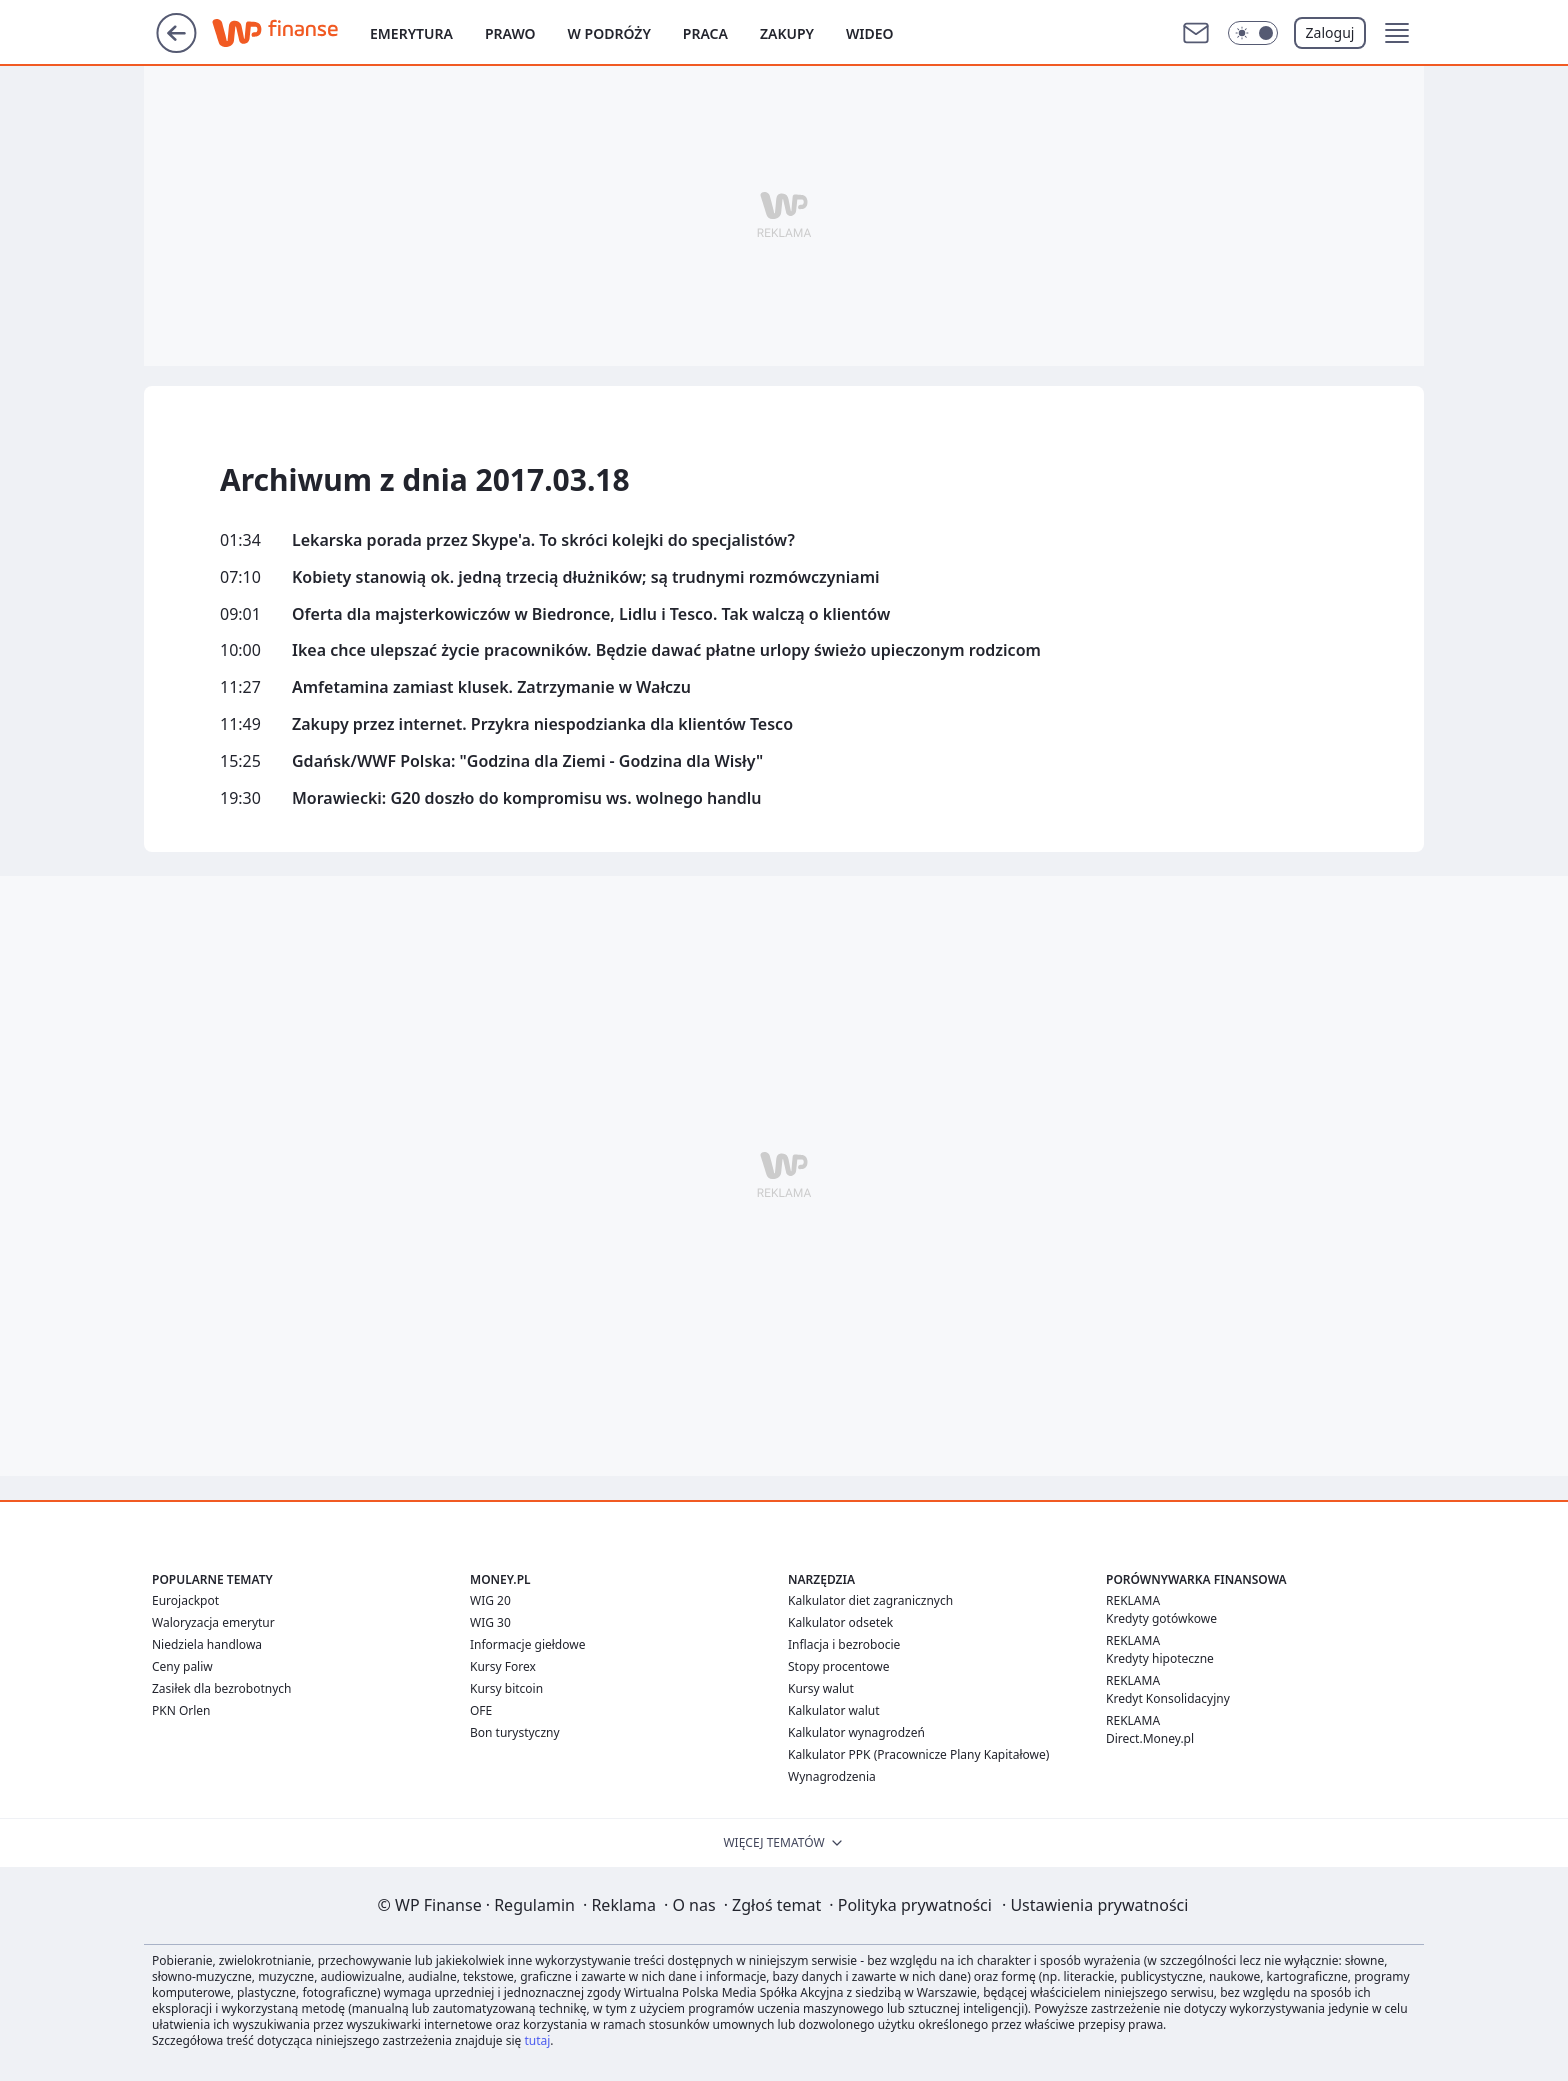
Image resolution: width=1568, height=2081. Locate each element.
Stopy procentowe (838, 1666)
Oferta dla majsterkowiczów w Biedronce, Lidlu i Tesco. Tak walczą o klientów (591, 614)
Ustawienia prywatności (1095, 1905)
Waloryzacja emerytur (213, 1622)
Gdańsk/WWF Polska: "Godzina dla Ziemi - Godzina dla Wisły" (527, 761)
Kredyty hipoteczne (1160, 1658)
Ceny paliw (182, 1666)
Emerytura (411, 33)
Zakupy (787, 33)
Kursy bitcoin (506, 1688)
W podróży (609, 33)
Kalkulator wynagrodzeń (856, 1732)
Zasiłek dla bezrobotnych (222, 1688)
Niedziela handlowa (207, 1644)
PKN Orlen (181, 1710)
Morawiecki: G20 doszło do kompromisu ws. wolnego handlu (527, 798)
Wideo (870, 33)
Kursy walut (821, 1688)
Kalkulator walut (834, 1710)
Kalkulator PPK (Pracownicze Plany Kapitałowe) (918, 1754)
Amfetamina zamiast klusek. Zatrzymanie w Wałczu (491, 687)
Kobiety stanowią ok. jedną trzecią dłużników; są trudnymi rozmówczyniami (586, 577)
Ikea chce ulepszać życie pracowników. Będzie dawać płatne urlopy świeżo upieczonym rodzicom (666, 650)
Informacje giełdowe (527, 1644)
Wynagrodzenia (832, 1776)
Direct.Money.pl (1150, 1738)
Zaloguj (1330, 32)
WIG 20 (490, 1600)
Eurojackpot (185, 1600)
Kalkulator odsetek (840, 1622)
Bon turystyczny (515, 1732)
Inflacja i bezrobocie (844, 1644)
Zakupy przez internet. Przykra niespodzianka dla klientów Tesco (542, 724)
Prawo (510, 33)
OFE (481, 1710)
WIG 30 (490, 1622)
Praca (705, 33)
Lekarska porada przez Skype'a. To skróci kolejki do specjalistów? (543, 540)
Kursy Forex (503, 1666)
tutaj (537, 2040)
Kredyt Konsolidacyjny (1168, 1698)
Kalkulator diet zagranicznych (870, 1600)
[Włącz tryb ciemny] (1253, 33)
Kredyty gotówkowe (1161, 1618)
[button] (1397, 33)
